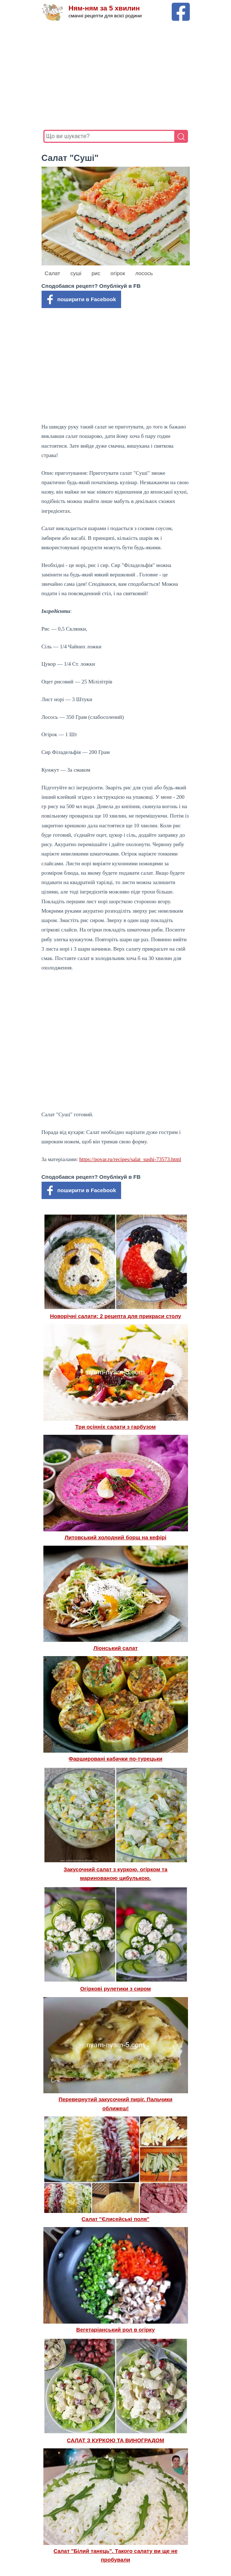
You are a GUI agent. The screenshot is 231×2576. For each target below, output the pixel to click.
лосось (144, 273)
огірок (118, 273)
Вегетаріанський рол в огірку (115, 2329)
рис (95, 273)
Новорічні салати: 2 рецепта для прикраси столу (115, 1316)
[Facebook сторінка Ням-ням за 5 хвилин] (181, 6)
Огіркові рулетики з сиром (115, 1989)
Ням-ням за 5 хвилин (104, 8)
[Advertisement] (115, 75)
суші (75, 273)
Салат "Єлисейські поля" (116, 2219)
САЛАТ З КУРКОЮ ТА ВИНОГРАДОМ (115, 2440)
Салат (52, 273)
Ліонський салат (115, 1648)
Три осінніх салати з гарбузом (115, 1427)
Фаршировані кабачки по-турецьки (116, 1759)
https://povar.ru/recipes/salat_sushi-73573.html (130, 1159)
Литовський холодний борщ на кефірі (115, 1537)
